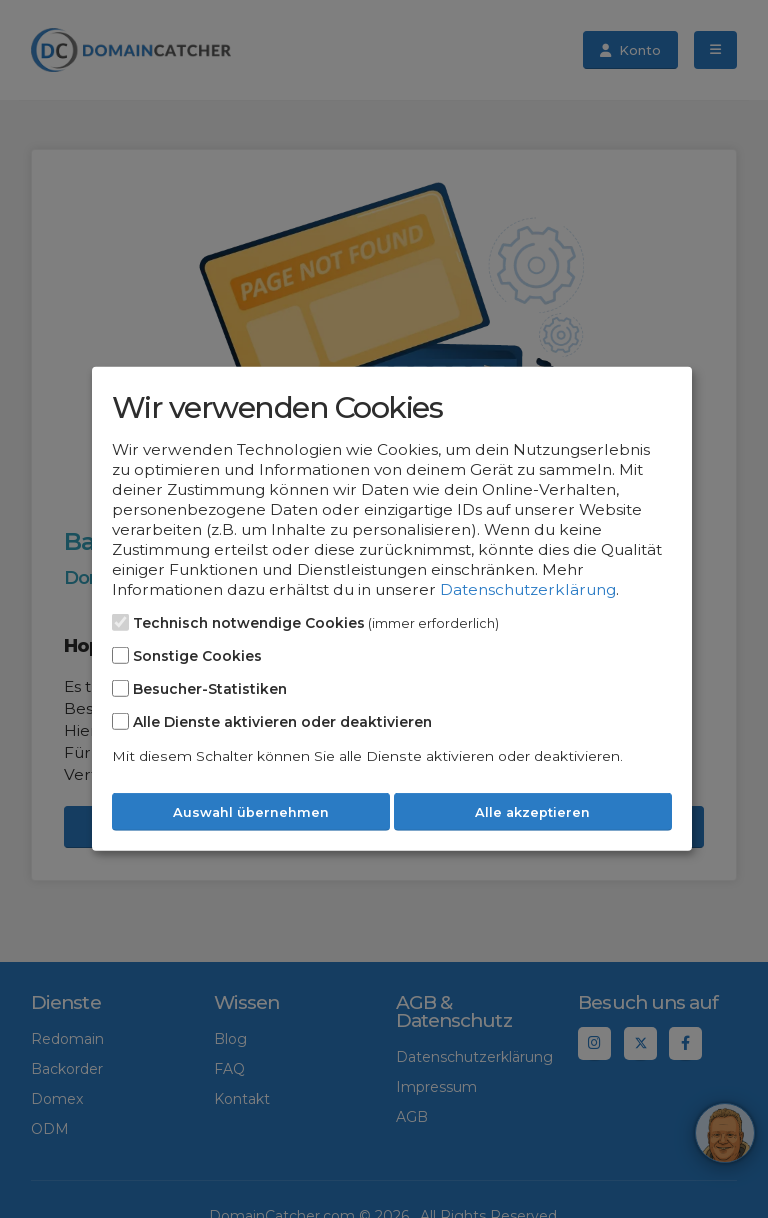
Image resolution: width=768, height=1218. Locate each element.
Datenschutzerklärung (528, 589)
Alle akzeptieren (532, 812)
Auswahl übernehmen (251, 812)
